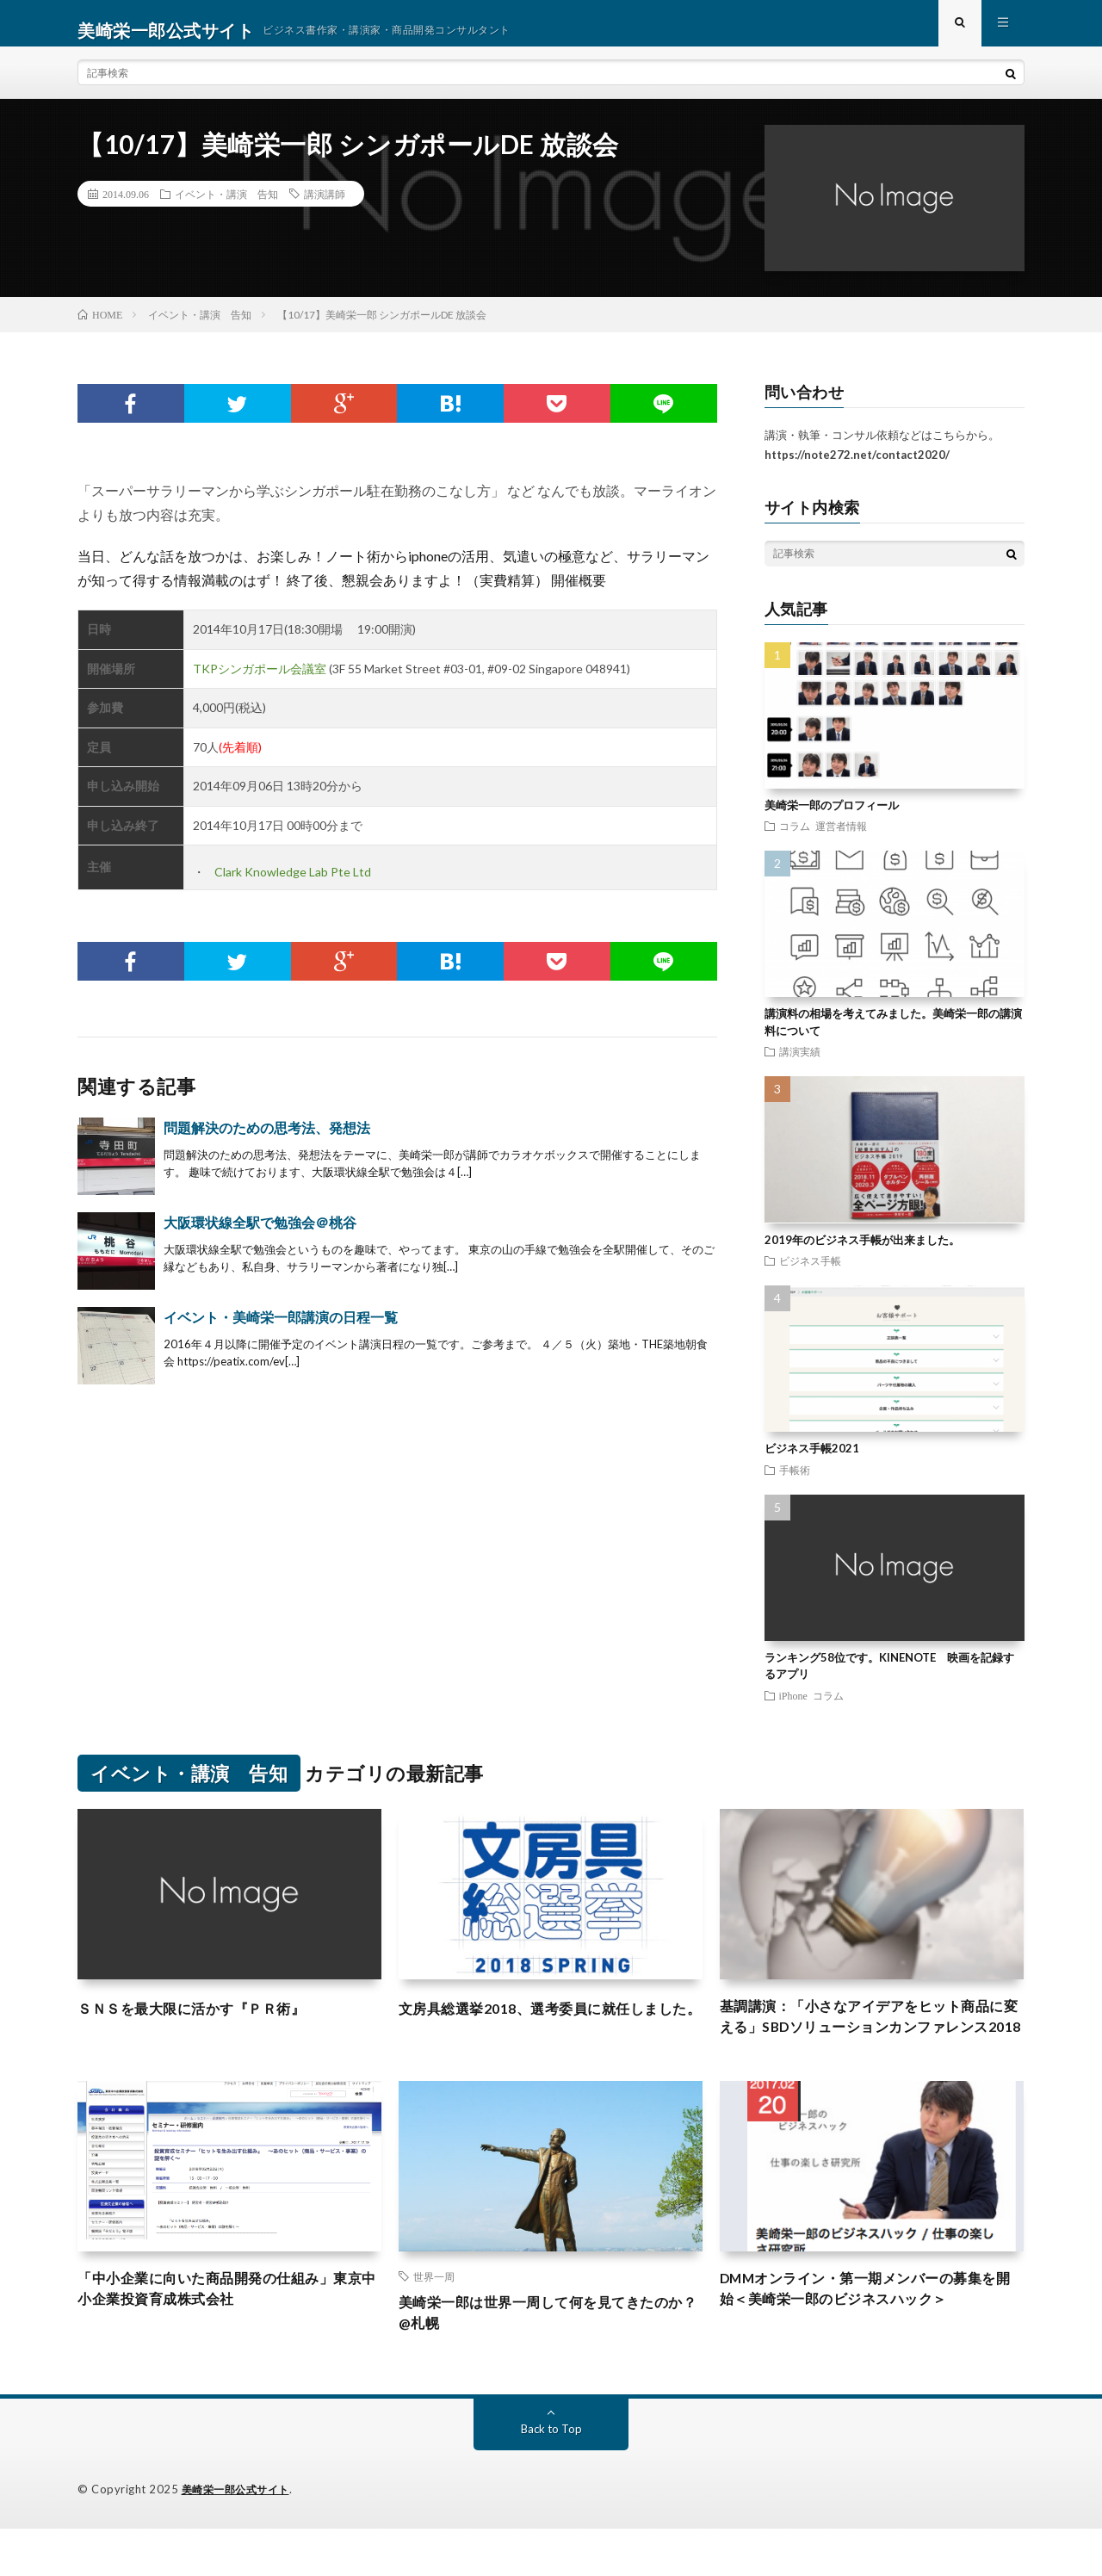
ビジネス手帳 (810, 1274)
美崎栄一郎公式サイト (240, 2537)
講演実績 (799, 1065)
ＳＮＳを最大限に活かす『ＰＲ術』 (204, 2021)
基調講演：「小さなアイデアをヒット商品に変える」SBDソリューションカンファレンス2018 (871, 2045)
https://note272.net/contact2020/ (857, 468)
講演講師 (324, 207)
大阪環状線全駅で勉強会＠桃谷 (260, 1236)
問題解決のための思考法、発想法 (267, 1141)
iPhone (793, 1709)
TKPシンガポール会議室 (259, 682)
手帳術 (794, 1483)
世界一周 (434, 2319)
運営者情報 (841, 839)
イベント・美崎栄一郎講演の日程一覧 (281, 1330)
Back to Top (551, 2476)
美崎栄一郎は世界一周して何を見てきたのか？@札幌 (550, 2359)
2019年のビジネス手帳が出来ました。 (862, 1253)
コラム (794, 839)
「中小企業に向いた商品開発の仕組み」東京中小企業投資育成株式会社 (229, 2334)
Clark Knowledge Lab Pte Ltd (292, 885)
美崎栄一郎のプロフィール (832, 819)
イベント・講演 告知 (226, 207)
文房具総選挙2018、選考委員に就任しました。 (544, 2033)
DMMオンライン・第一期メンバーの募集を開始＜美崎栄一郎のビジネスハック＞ (868, 2334)
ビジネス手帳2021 (812, 1462)
